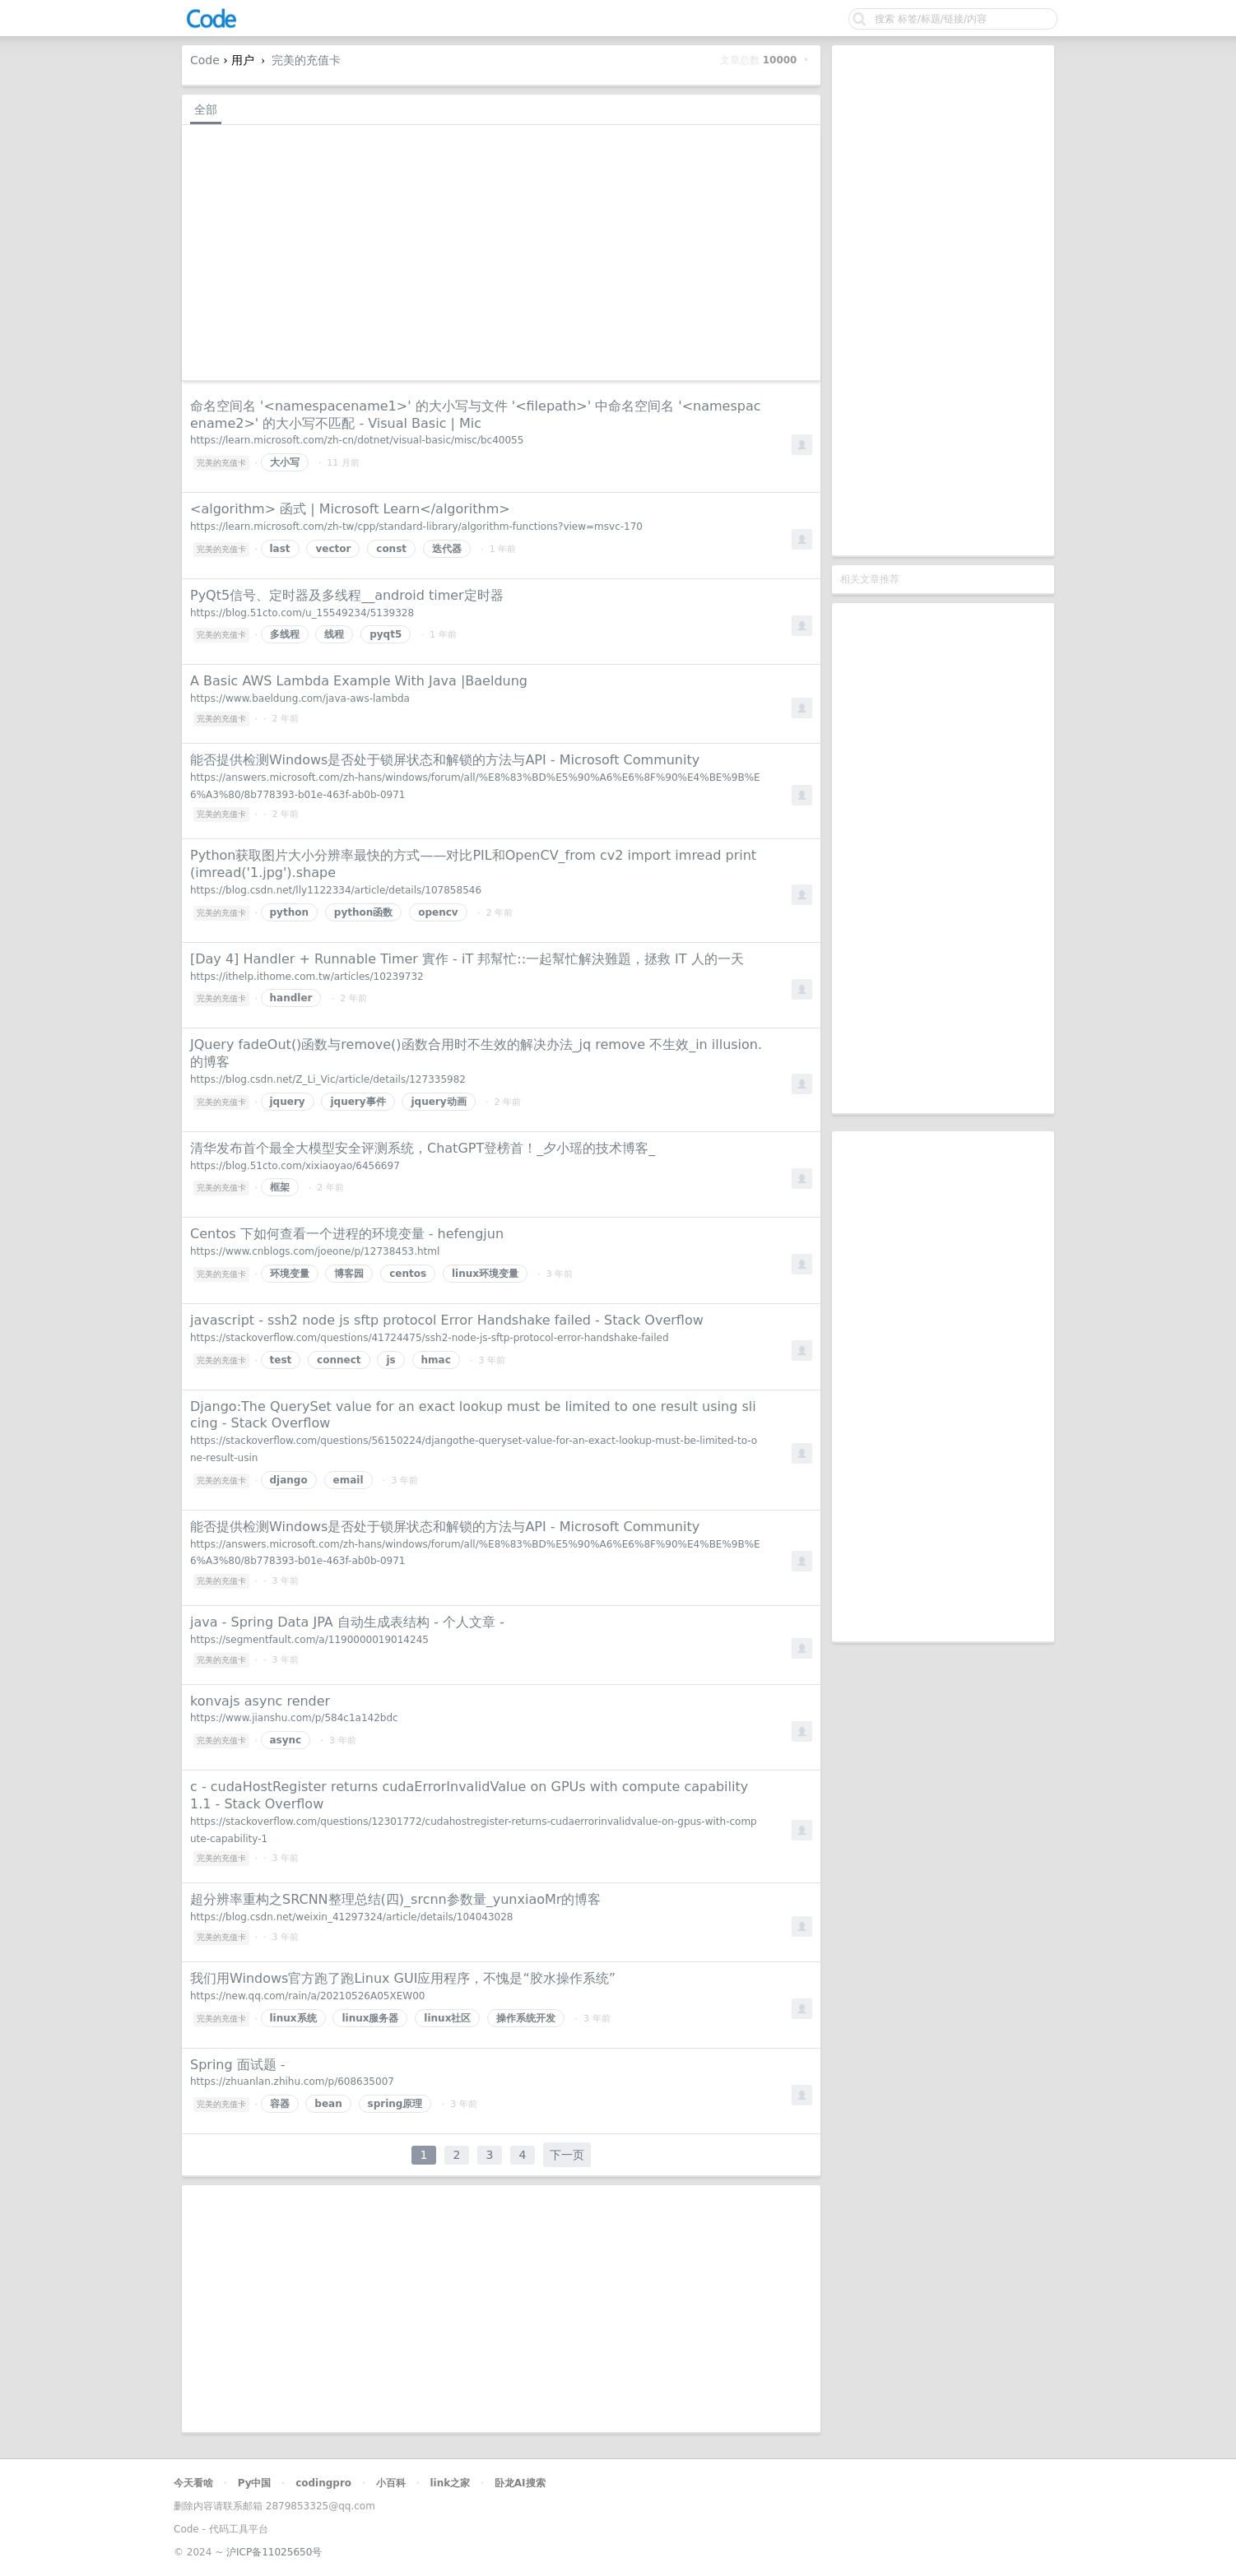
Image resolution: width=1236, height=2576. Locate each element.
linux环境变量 (485, 1273)
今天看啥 (193, 2483)
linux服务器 (370, 2018)
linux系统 (293, 2018)
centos (407, 1273)
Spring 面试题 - (238, 2064)
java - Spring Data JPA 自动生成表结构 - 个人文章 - (347, 1622)
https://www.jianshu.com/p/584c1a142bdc (294, 1718)
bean (328, 2104)
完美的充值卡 (306, 60)
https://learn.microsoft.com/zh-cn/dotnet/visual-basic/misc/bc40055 (356, 440)
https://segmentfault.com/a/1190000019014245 (309, 1639)
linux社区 (447, 2018)
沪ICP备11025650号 (274, 2552)
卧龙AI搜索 (520, 2483)
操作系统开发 (525, 2018)
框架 (280, 1187)
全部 (205, 109)
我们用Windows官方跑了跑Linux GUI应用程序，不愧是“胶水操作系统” (403, 1978)
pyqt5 (385, 634)
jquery (287, 1101)
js (390, 1360)
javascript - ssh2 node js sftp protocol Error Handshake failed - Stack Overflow (447, 1320)
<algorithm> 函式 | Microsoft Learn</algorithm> (350, 509)
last (280, 549)
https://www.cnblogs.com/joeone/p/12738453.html (314, 1251)
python (289, 912)
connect (338, 1360)
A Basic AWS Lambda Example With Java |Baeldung (358, 681)
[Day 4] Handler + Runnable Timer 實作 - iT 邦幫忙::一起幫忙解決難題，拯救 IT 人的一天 (467, 959)
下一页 (567, 2154)
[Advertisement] (943, 300)
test (281, 1360)
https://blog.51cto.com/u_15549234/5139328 (302, 613)
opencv (438, 912)
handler (291, 998)
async (286, 1740)
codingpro (323, 2483)
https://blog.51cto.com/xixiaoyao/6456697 (295, 1166)
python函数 (363, 912)
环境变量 (289, 1273)
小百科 (391, 2483)
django (289, 1480)
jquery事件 (357, 1101)
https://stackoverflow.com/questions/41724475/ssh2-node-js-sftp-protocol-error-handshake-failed (429, 1338)
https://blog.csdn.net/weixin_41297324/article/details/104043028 (351, 1917)
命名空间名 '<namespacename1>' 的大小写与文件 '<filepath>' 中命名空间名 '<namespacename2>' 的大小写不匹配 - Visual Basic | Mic (475, 414)
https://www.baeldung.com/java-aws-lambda (300, 698)
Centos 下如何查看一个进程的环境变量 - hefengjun (347, 1234)
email (348, 1480)
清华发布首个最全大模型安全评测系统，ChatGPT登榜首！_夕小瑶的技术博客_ (422, 1148)
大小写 (285, 462)
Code (205, 60)
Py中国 (255, 2483)
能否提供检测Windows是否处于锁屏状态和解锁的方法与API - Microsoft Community (444, 760)
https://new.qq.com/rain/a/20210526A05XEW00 (307, 1996)
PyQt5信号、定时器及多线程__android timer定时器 (347, 595)
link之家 (450, 2483)
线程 (334, 634)
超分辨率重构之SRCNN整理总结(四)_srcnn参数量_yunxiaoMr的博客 (395, 1899)
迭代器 (447, 549)
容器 (280, 2104)
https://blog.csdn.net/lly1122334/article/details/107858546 (335, 890)
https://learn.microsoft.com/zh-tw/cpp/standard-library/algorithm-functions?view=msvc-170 (416, 526)
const (391, 549)
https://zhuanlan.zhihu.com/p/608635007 (292, 2081)
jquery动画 (438, 1101)
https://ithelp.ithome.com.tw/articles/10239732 (307, 976)
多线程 (285, 634)
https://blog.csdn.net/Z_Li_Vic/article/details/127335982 (328, 1079)
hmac (436, 1360)
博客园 (349, 1273)
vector (333, 549)
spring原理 (395, 2104)
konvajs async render (260, 1701)
